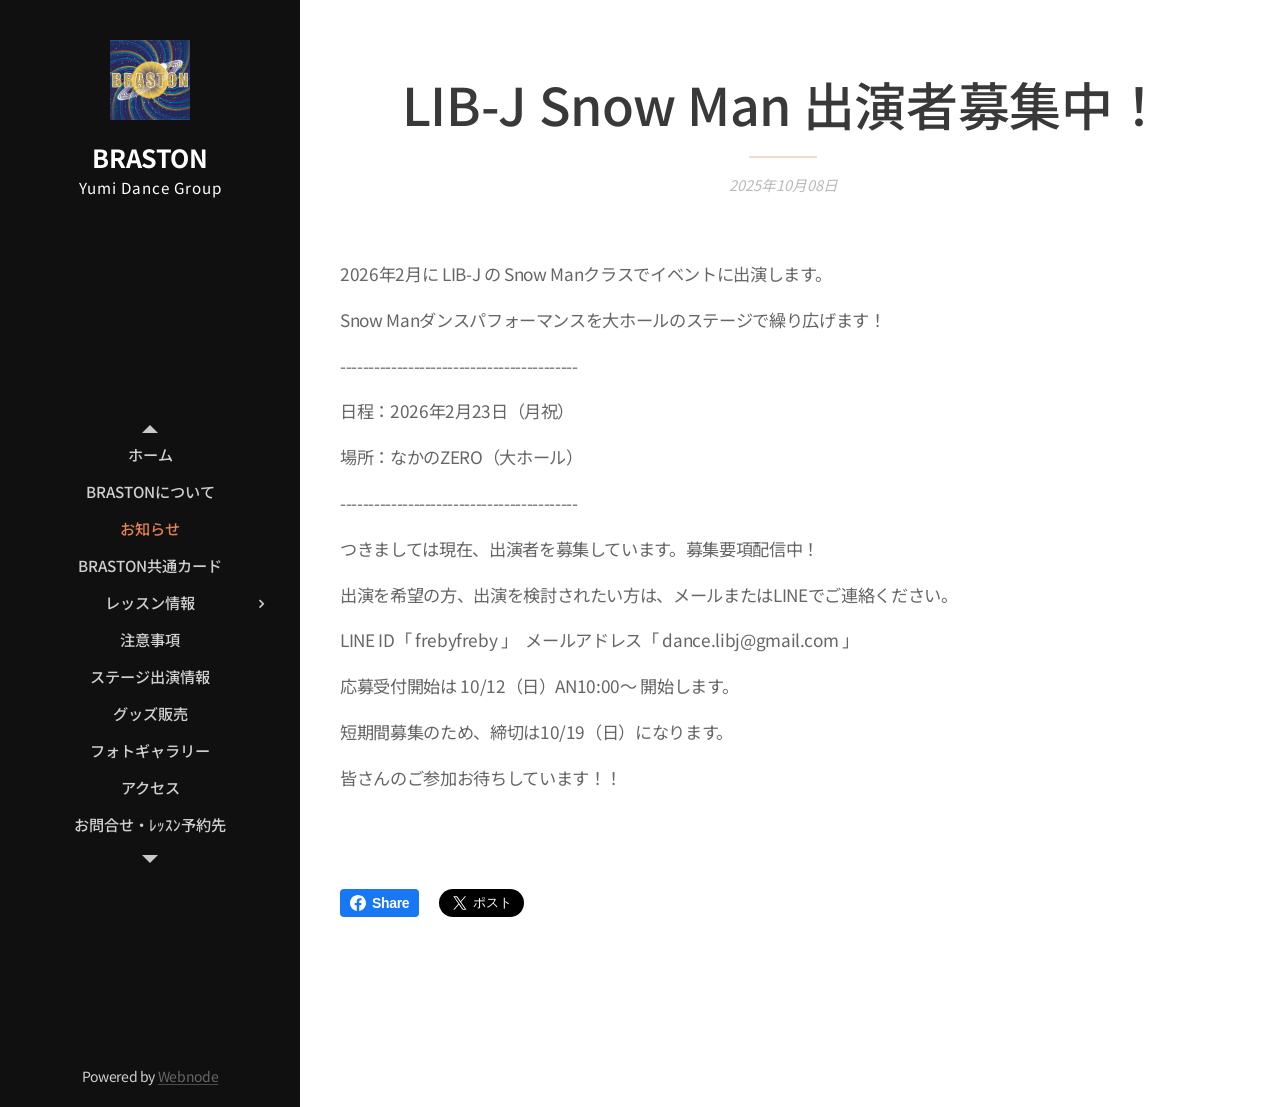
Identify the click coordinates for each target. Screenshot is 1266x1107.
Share (379, 903)
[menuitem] (150, 454)
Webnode (188, 1076)
